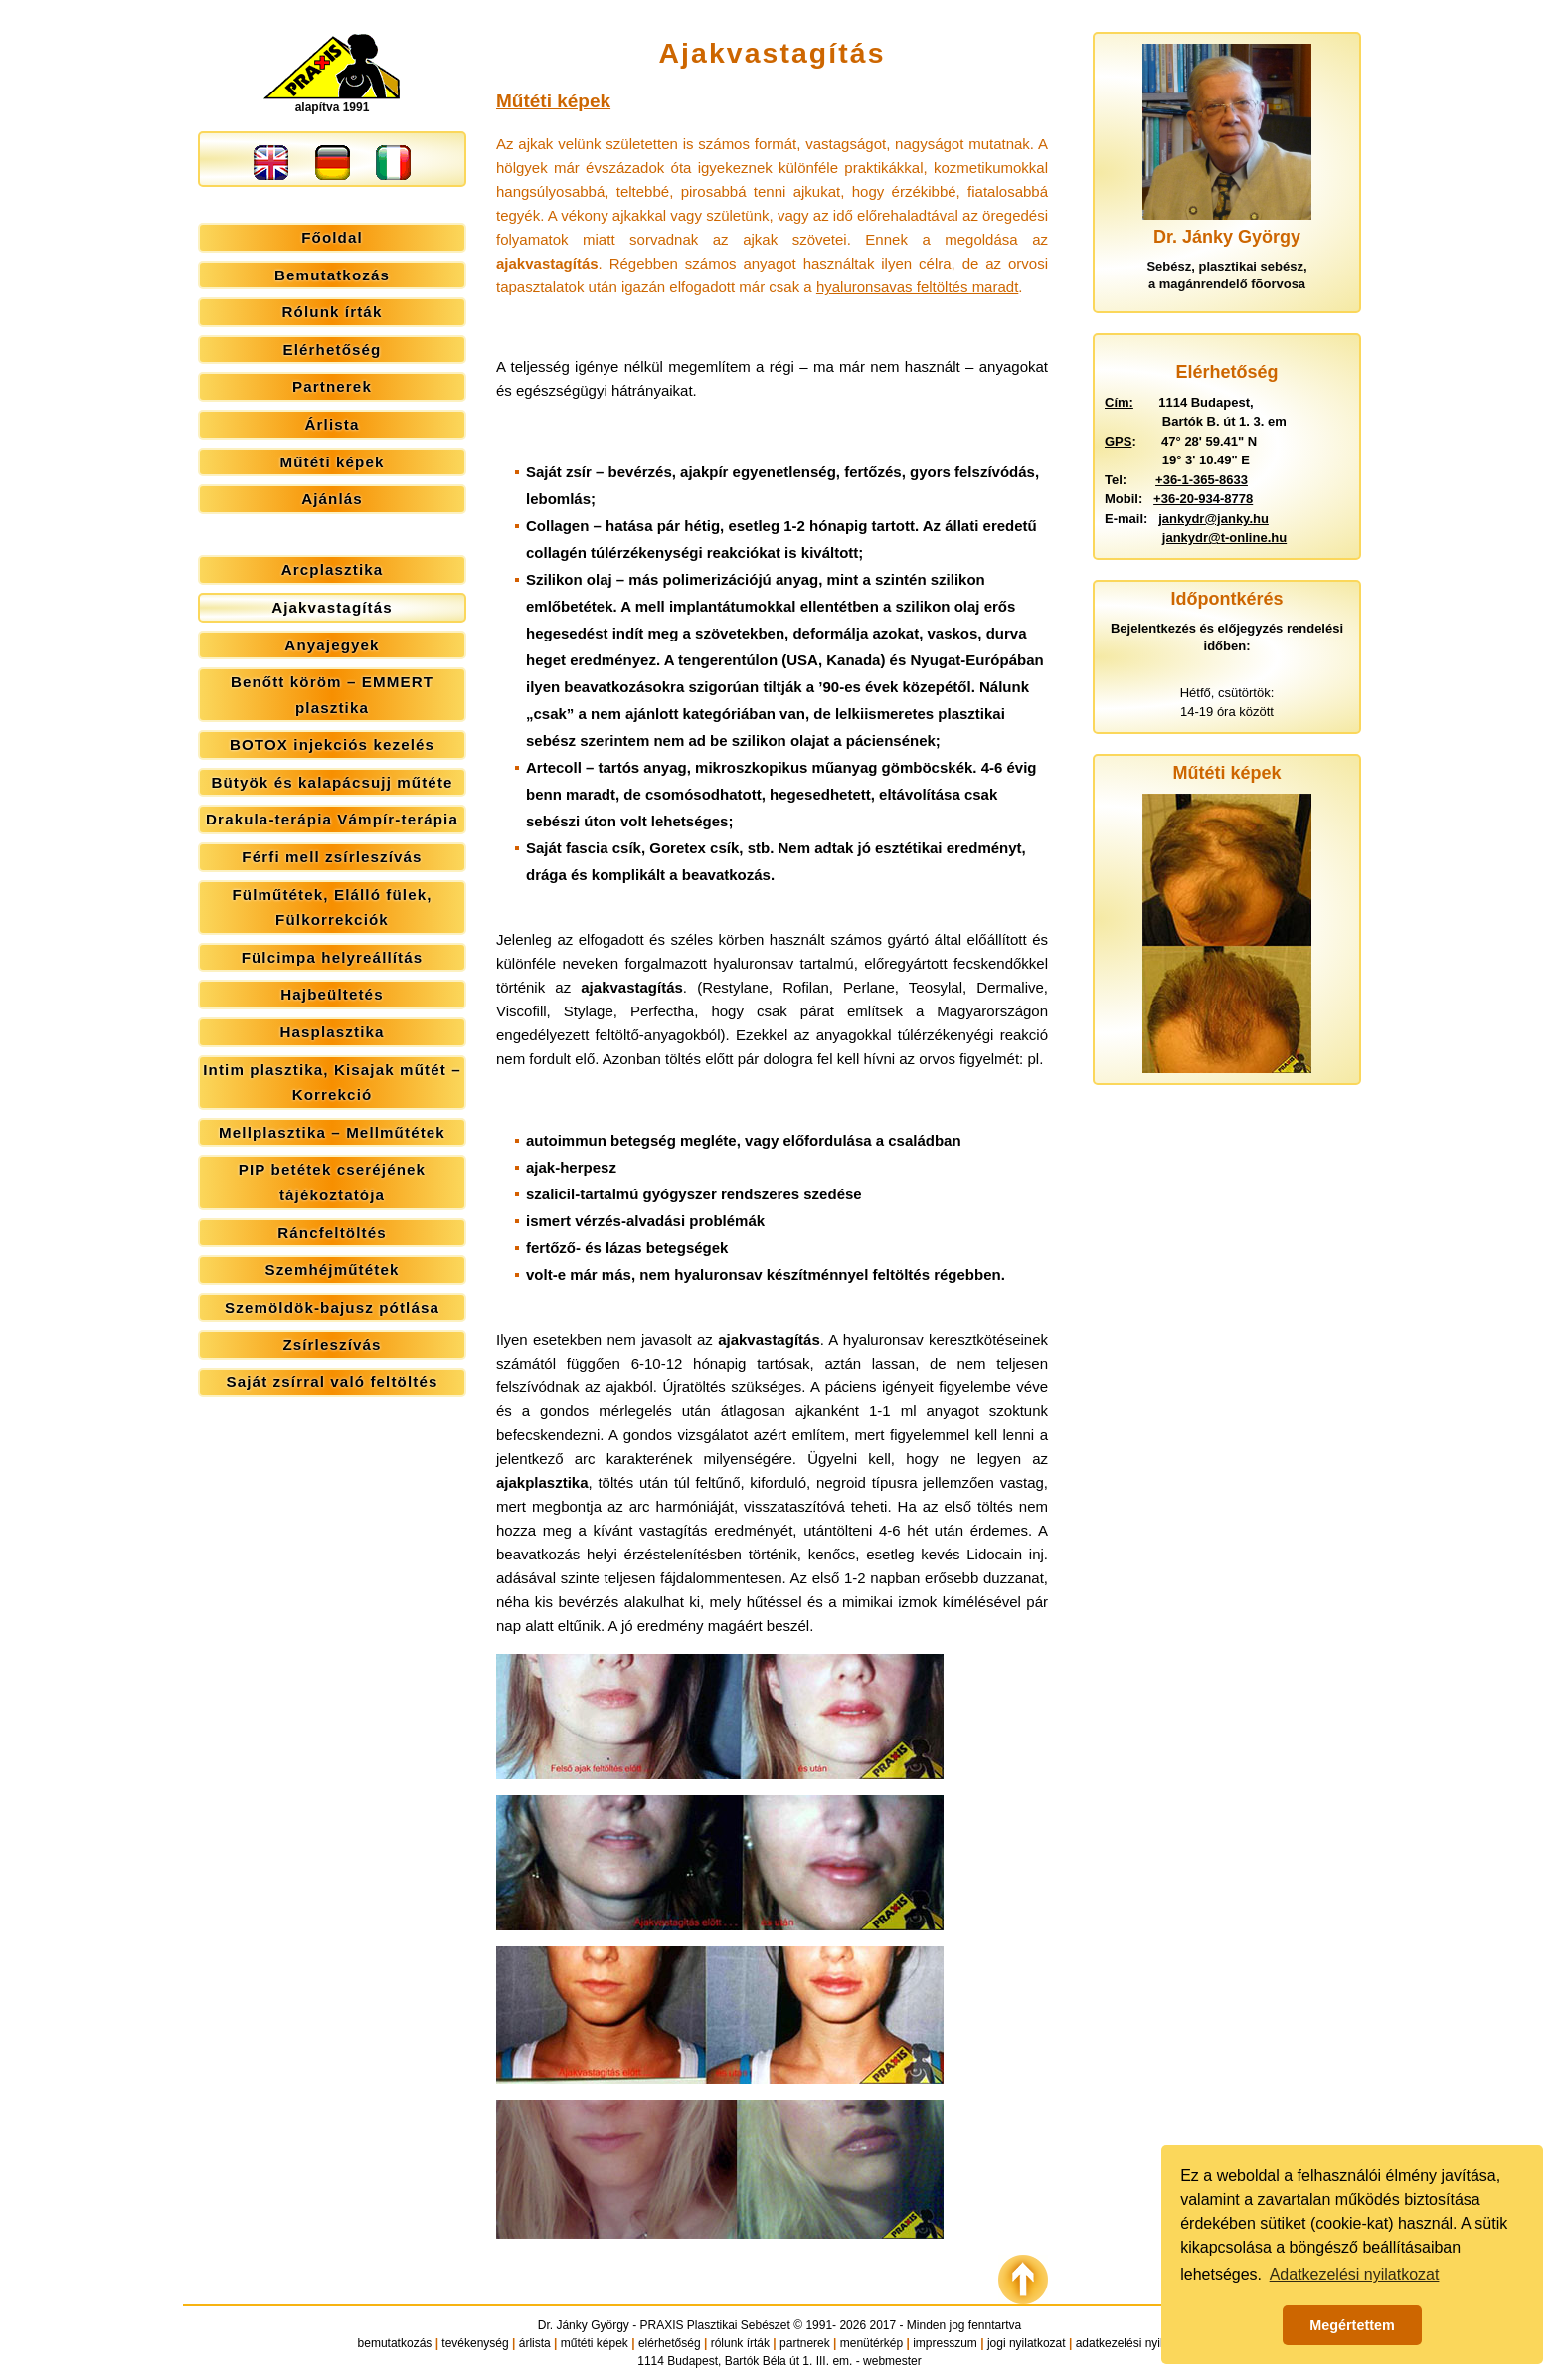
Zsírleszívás (331, 1344)
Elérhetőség (332, 349)
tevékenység (474, 2343)
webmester (892, 2361)
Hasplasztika (331, 1031)
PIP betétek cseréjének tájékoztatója (332, 1182)
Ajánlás (332, 498)
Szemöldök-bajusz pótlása (332, 1307)
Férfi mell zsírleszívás (332, 856)
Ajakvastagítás (332, 607)
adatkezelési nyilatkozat (1139, 2343)
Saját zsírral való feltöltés (332, 1381)
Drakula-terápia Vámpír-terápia (332, 819)
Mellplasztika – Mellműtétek (332, 1132)
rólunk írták (740, 2343)
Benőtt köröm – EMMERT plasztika (332, 694)
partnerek (805, 2343)
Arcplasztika (332, 569)
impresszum (945, 2343)
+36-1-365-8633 (1201, 479)
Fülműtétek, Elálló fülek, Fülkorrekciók (332, 907)
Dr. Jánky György (583, 2325)
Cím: (1119, 402)
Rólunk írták (332, 311)
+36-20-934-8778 (1203, 498)
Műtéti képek (331, 462)
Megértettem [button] (1352, 2325)
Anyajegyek (331, 645)
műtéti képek (594, 2343)
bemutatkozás (395, 2343)
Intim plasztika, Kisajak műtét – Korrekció (331, 1082)
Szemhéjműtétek (331, 1269)
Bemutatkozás (332, 275)
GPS (1118, 441)
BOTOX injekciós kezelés (332, 744)
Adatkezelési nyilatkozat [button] (1355, 2274)
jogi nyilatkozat (1026, 2343)
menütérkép (871, 2343)
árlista (535, 2343)
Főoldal (332, 237)
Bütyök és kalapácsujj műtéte (331, 782)
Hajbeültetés (331, 994)
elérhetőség (669, 2343)
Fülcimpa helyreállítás (333, 957)
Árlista (332, 424)
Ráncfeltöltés (332, 1232)
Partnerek (332, 386)
